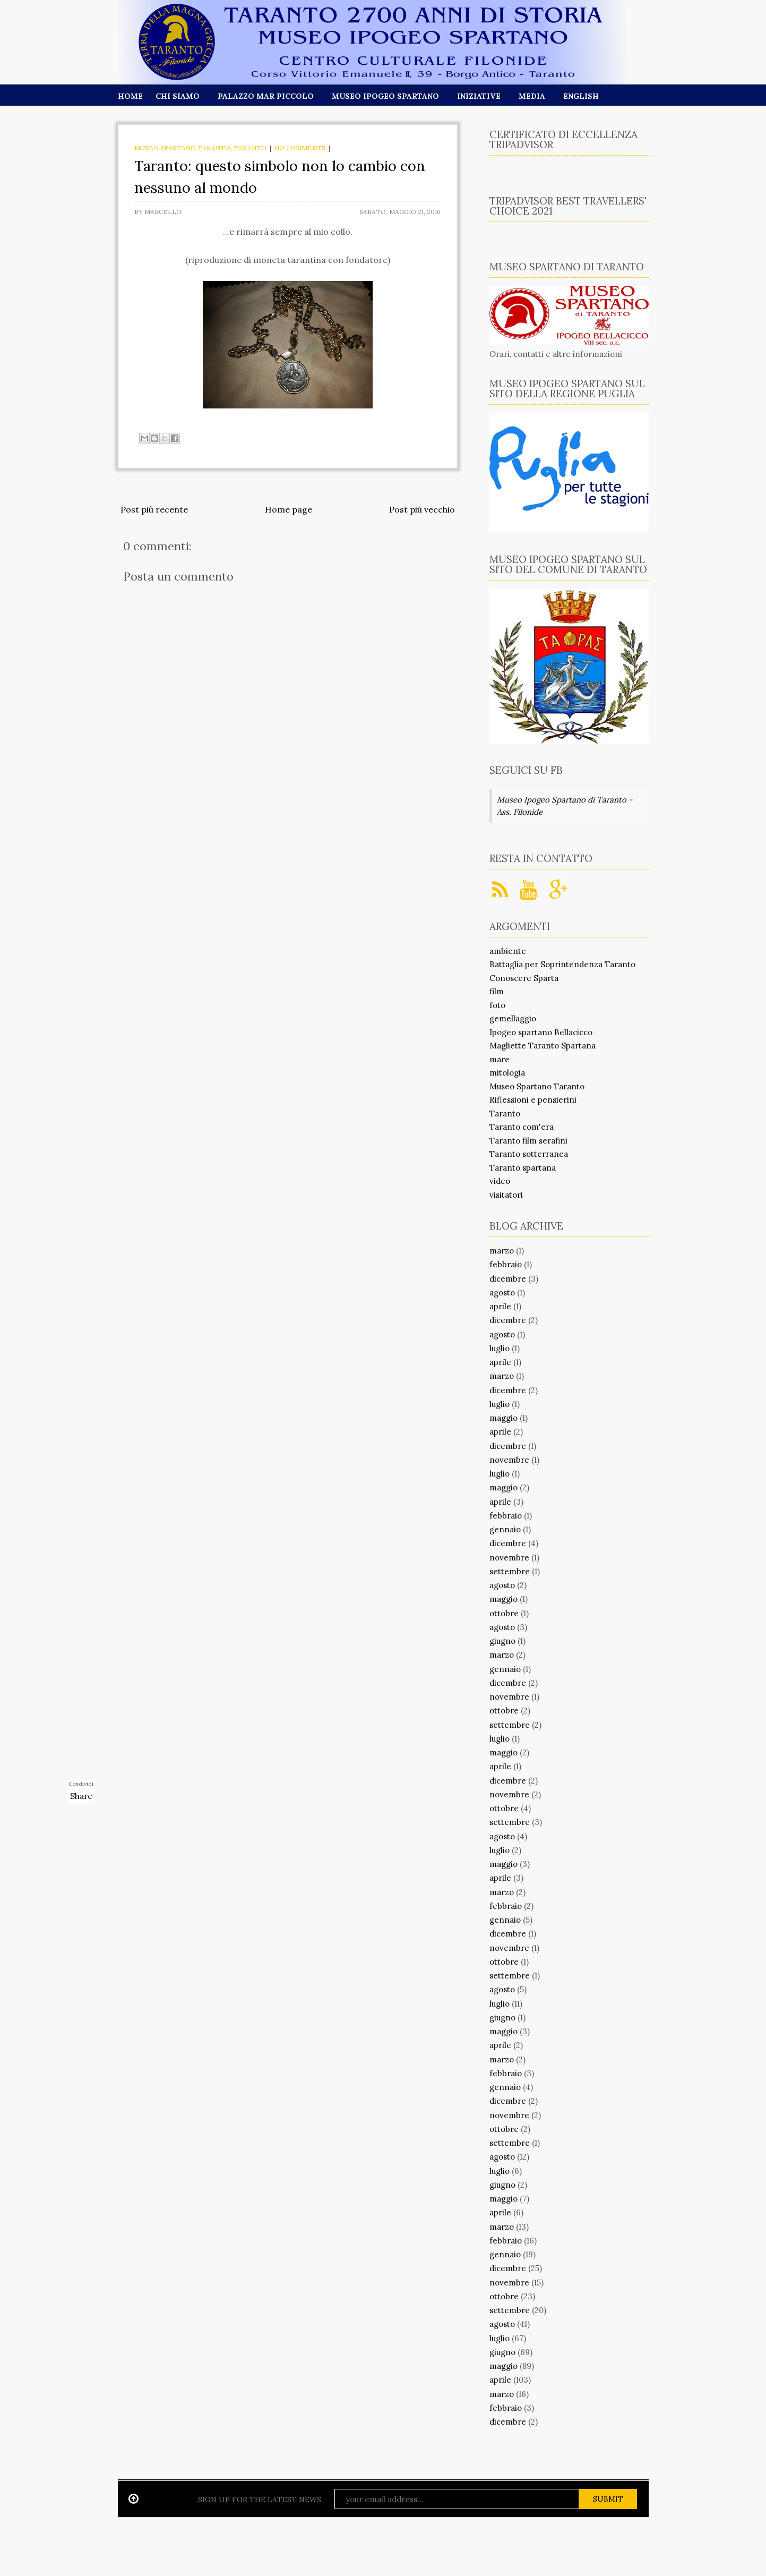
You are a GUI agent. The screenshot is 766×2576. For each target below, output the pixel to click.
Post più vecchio (422, 509)
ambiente (507, 951)
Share (81, 1796)
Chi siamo (178, 96)
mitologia (507, 1073)
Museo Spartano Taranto (182, 148)
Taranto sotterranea (528, 1154)
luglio (499, 1348)
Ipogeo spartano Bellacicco (540, 1032)
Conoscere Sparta (523, 978)
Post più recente (154, 509)
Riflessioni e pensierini (532, 1100)
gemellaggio (512, 1018)
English (581, 96)
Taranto (250, 148)
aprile (500, 1306)
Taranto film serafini (528, 1141)
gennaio (505, 1529)
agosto (502, 1292)
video (499, 1181)
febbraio (505, 1264)
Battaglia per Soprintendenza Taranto (562, 964)
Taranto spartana (522, 1168)
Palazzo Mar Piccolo (266, 96)
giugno (502, 1641)
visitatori (506, 1195)
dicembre (507, 1279)
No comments (299, 148)
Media (532, 96)
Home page (288, 509)
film (496, 991)
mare (499, 1059)
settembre (509, 1571)
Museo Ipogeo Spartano (385, 96)
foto (497, 1005)
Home (130, 96)
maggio (503, 1418)
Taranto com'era (521, 1127)
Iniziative (479, 96)
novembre (509, 1460)
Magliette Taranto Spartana (542, 1045)
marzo (501, 1251)
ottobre (504, 1613)
